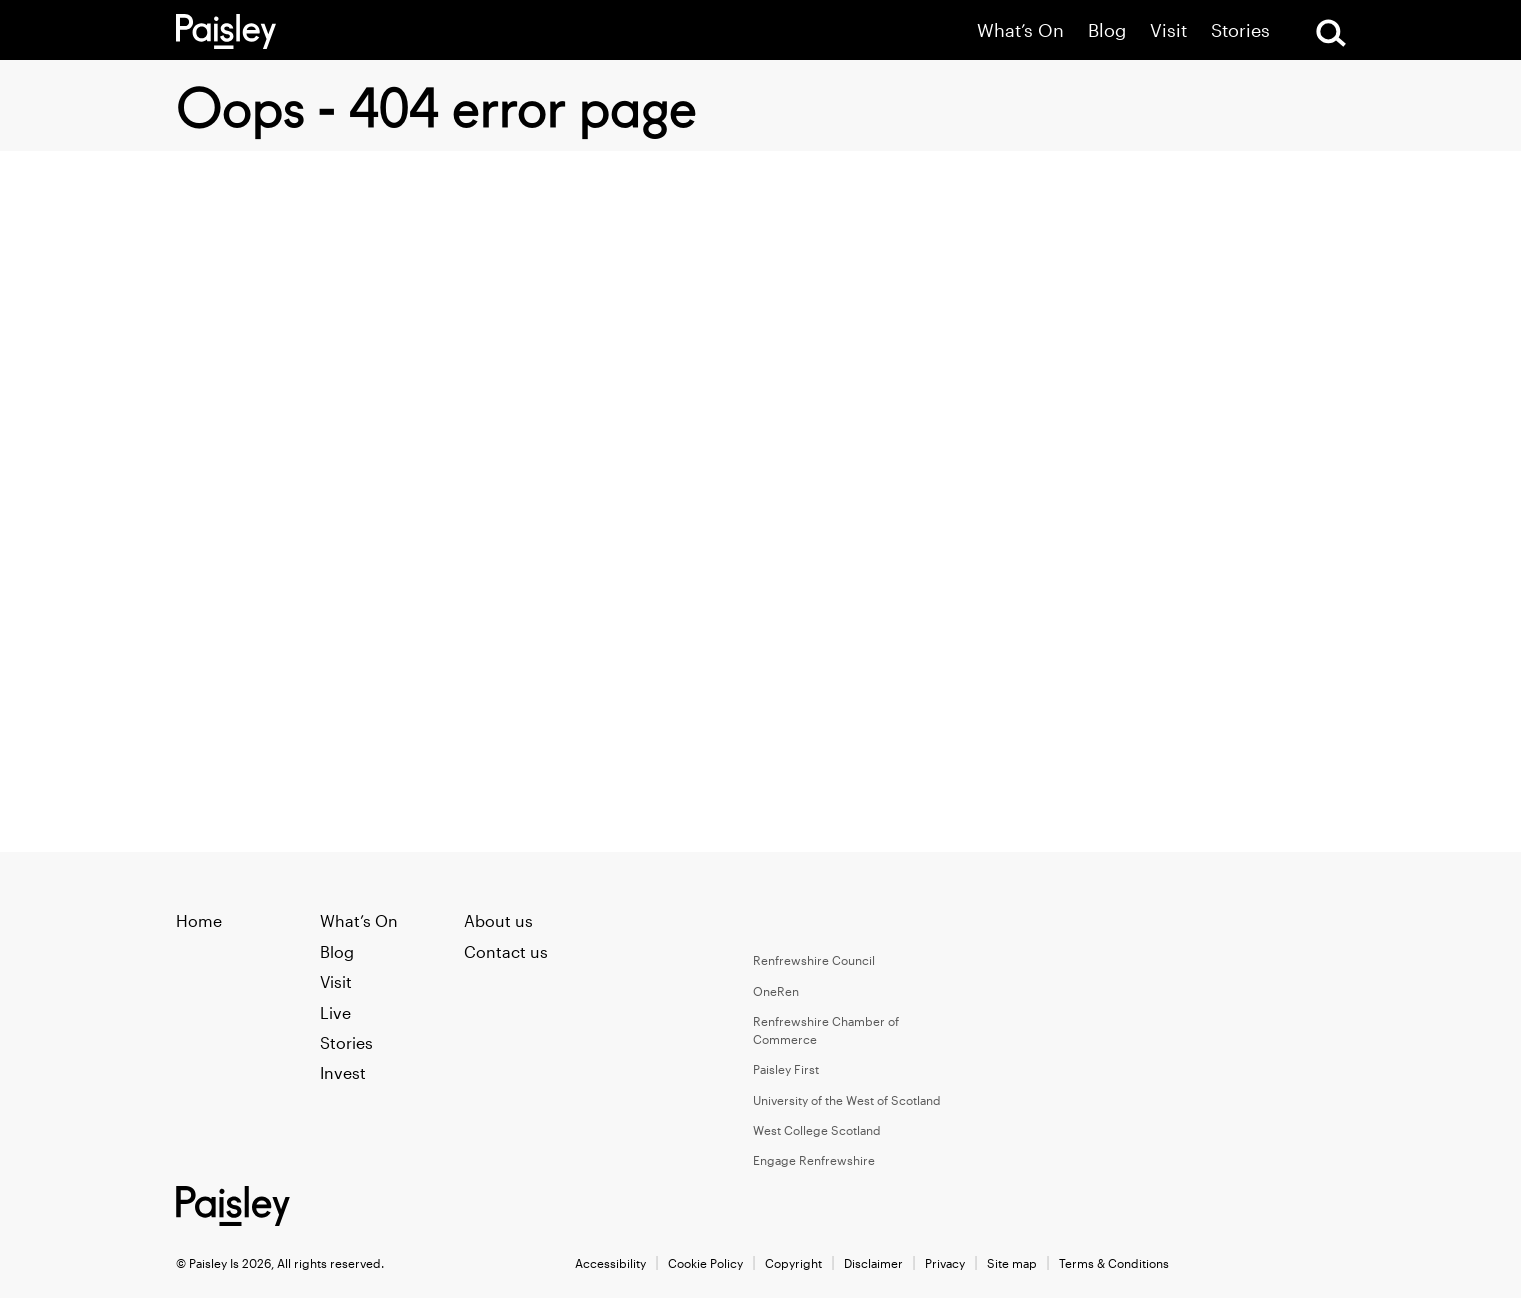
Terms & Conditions (1114, 1263)
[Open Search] (1331, 33)
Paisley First (786, 1069)
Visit (1168, 30)
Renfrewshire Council (814, 960)
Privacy (945, 1263)
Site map (1012, 1263)
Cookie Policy (705, 1263)
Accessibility (610, 1263)
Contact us (506, 951)
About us (498, 920)
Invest (343, 1072)
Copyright (793, 1263)
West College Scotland (817, 1130)
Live (335, 1012)
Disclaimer (873, 1263)
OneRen (776, 991)
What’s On (1020, 30)
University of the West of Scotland (847, 1100)
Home (199, 920)
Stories (1240, 30)
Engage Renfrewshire (814, 1160)
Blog (1107, 30)
